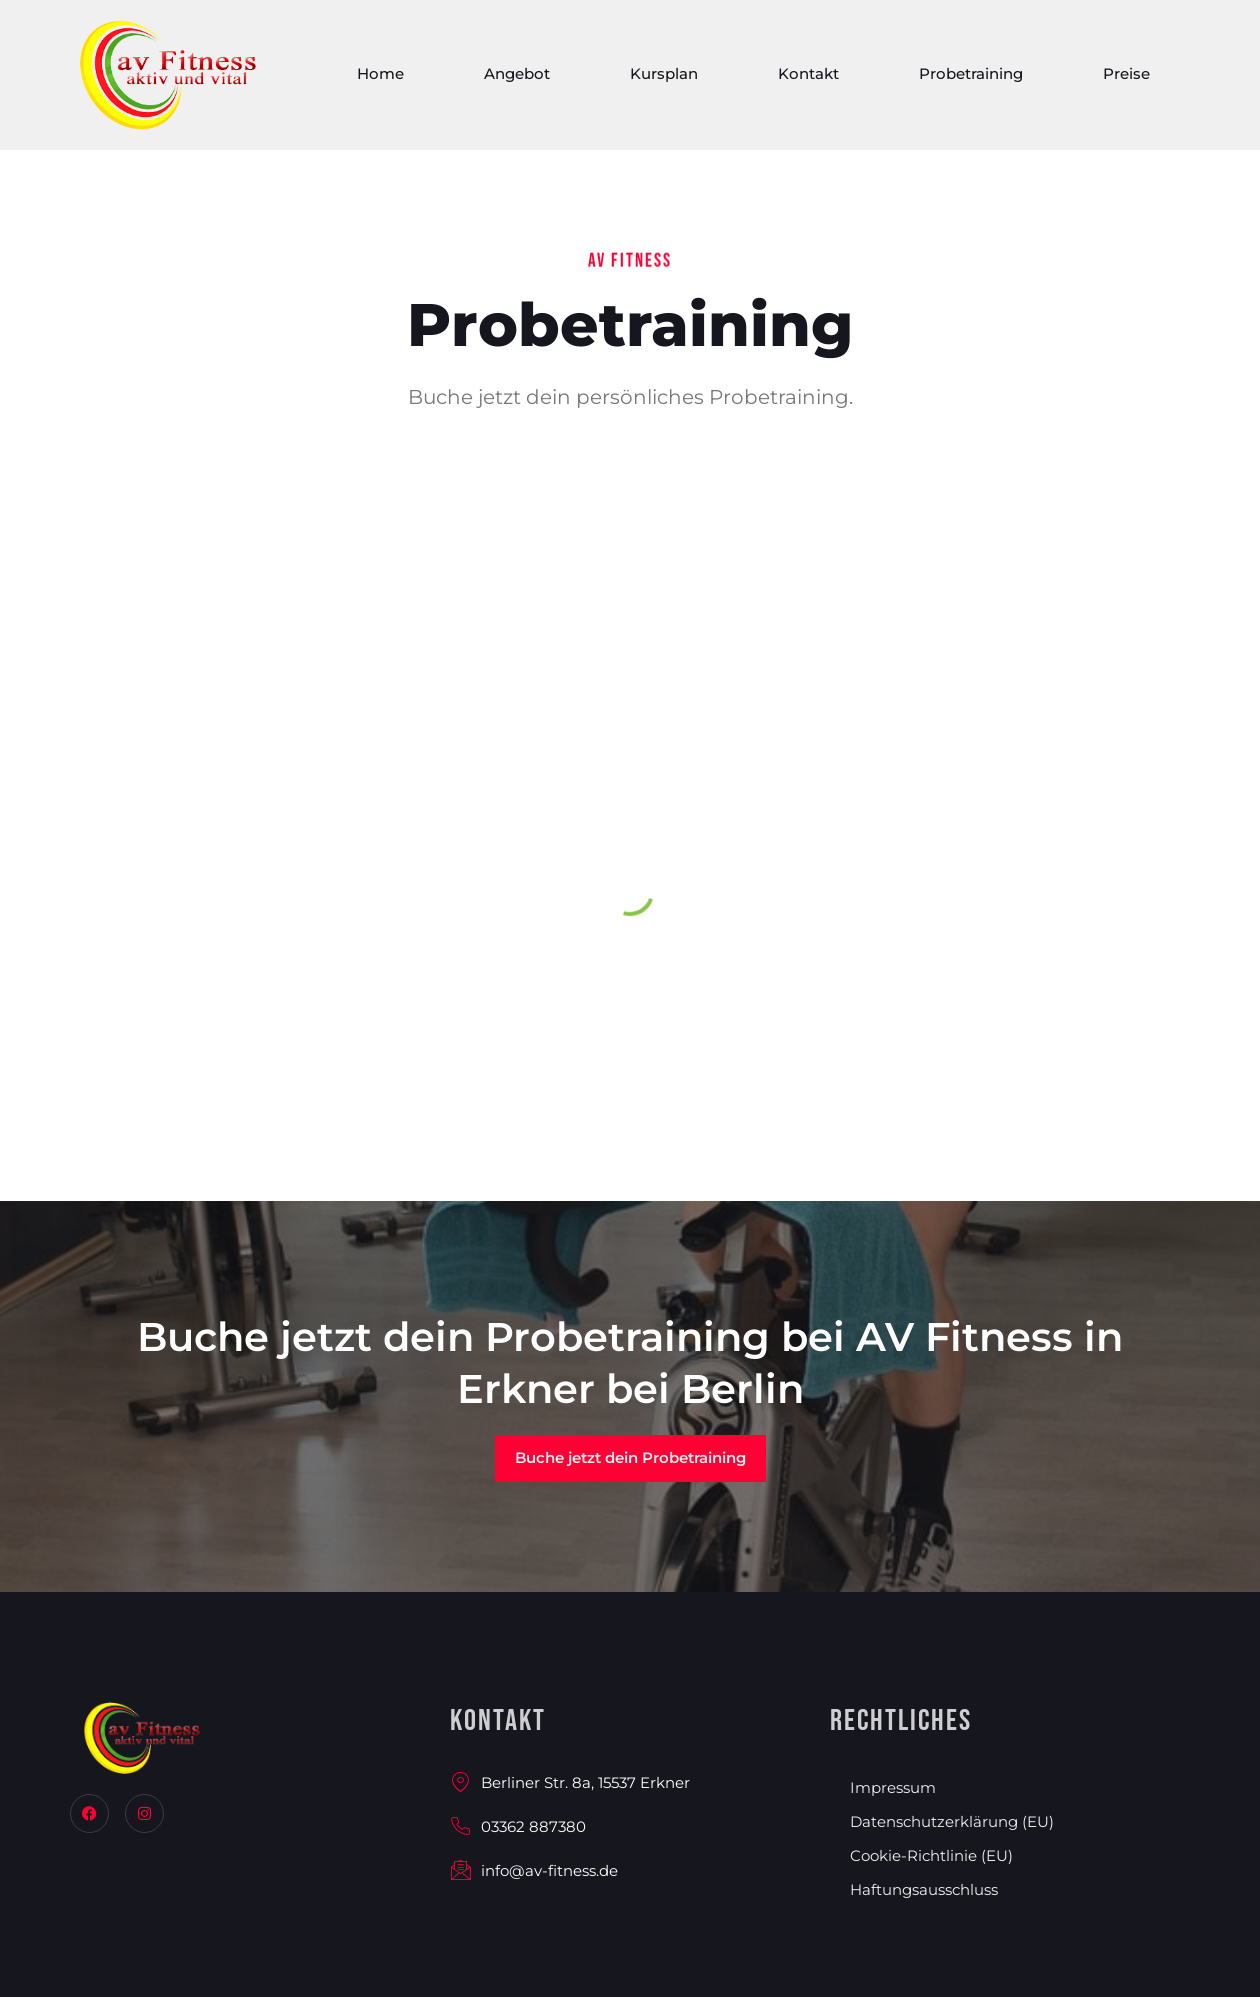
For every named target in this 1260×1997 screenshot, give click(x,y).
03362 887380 (518, 1826)
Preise (1126, 78)
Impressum (893, 1787)
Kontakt (808, 78)
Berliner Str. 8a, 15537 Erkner (570, 1782)
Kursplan (664, 78)
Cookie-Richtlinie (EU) (931, 1855)
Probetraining (971, 78)
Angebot (517, 78)
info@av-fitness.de (534, 1870)
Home (380, 78)
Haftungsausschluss (924, 1889)
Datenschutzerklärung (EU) (952, 1821)
